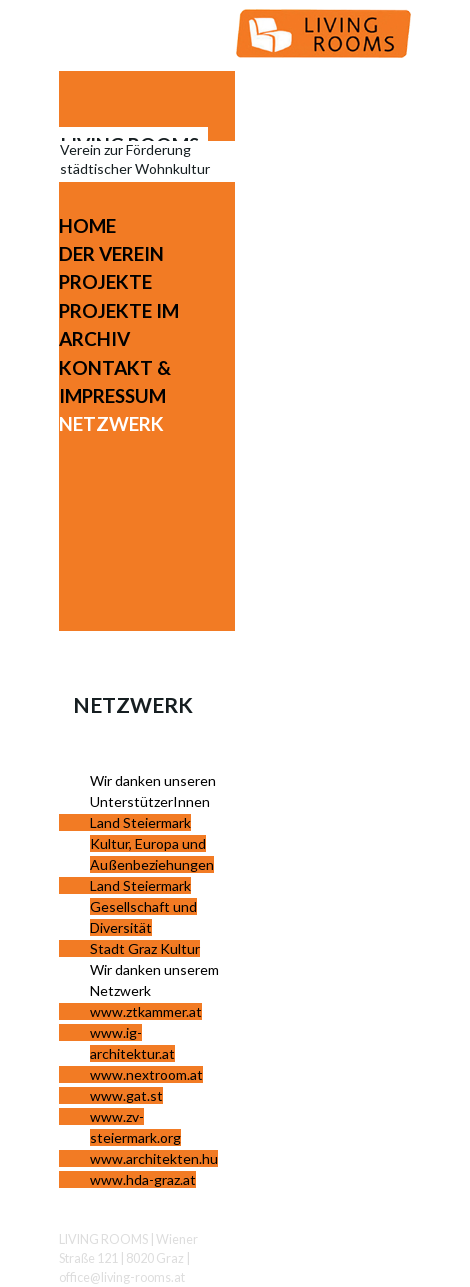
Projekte (105, 281)
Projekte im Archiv (119, 324)
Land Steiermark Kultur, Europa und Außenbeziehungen (152, 843)
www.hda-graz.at (143, 1179)
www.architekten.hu (154, 1158)
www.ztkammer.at (146, 1011)
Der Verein (111, 253)
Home (87, 225)
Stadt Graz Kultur (145, 948)
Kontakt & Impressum (115, 381)
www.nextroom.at (146, 1074)
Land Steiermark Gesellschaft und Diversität (143, 906)
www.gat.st (126, 1095)
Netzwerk (111, 423)
